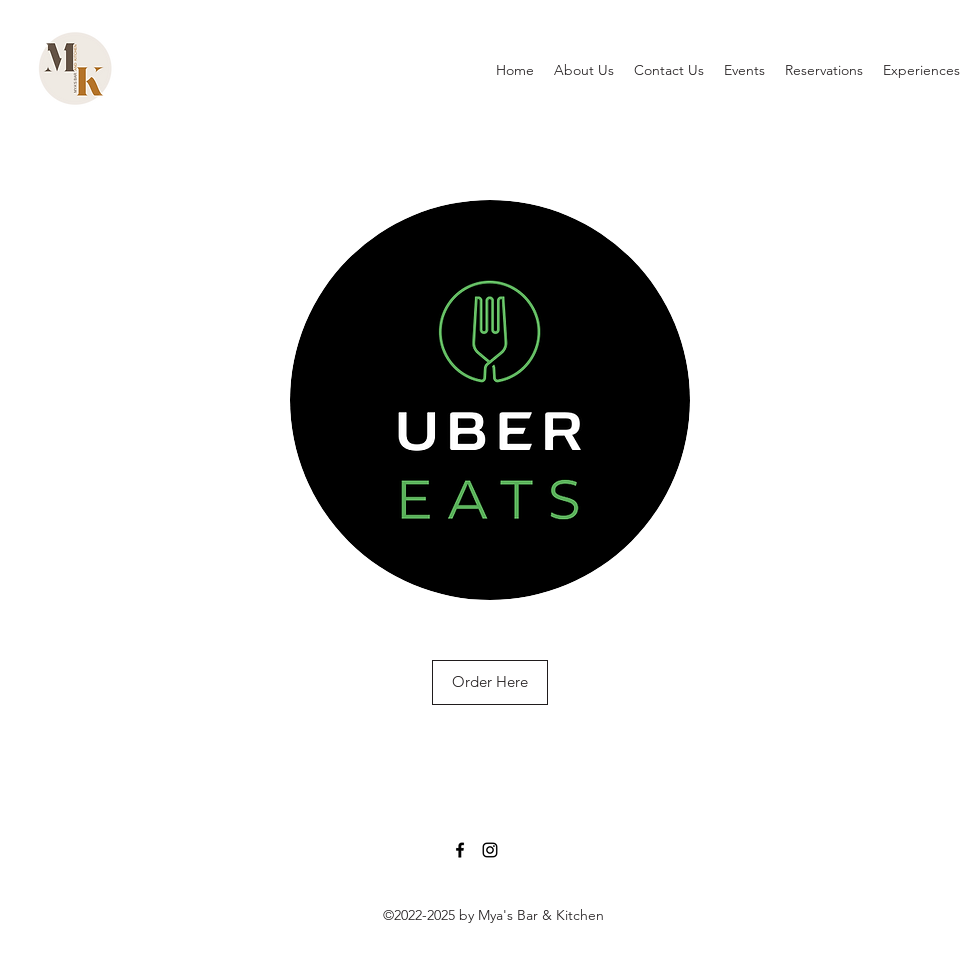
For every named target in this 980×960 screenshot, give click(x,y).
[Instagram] (490, 850)
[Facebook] (460, 850)
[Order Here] (490, 682)
